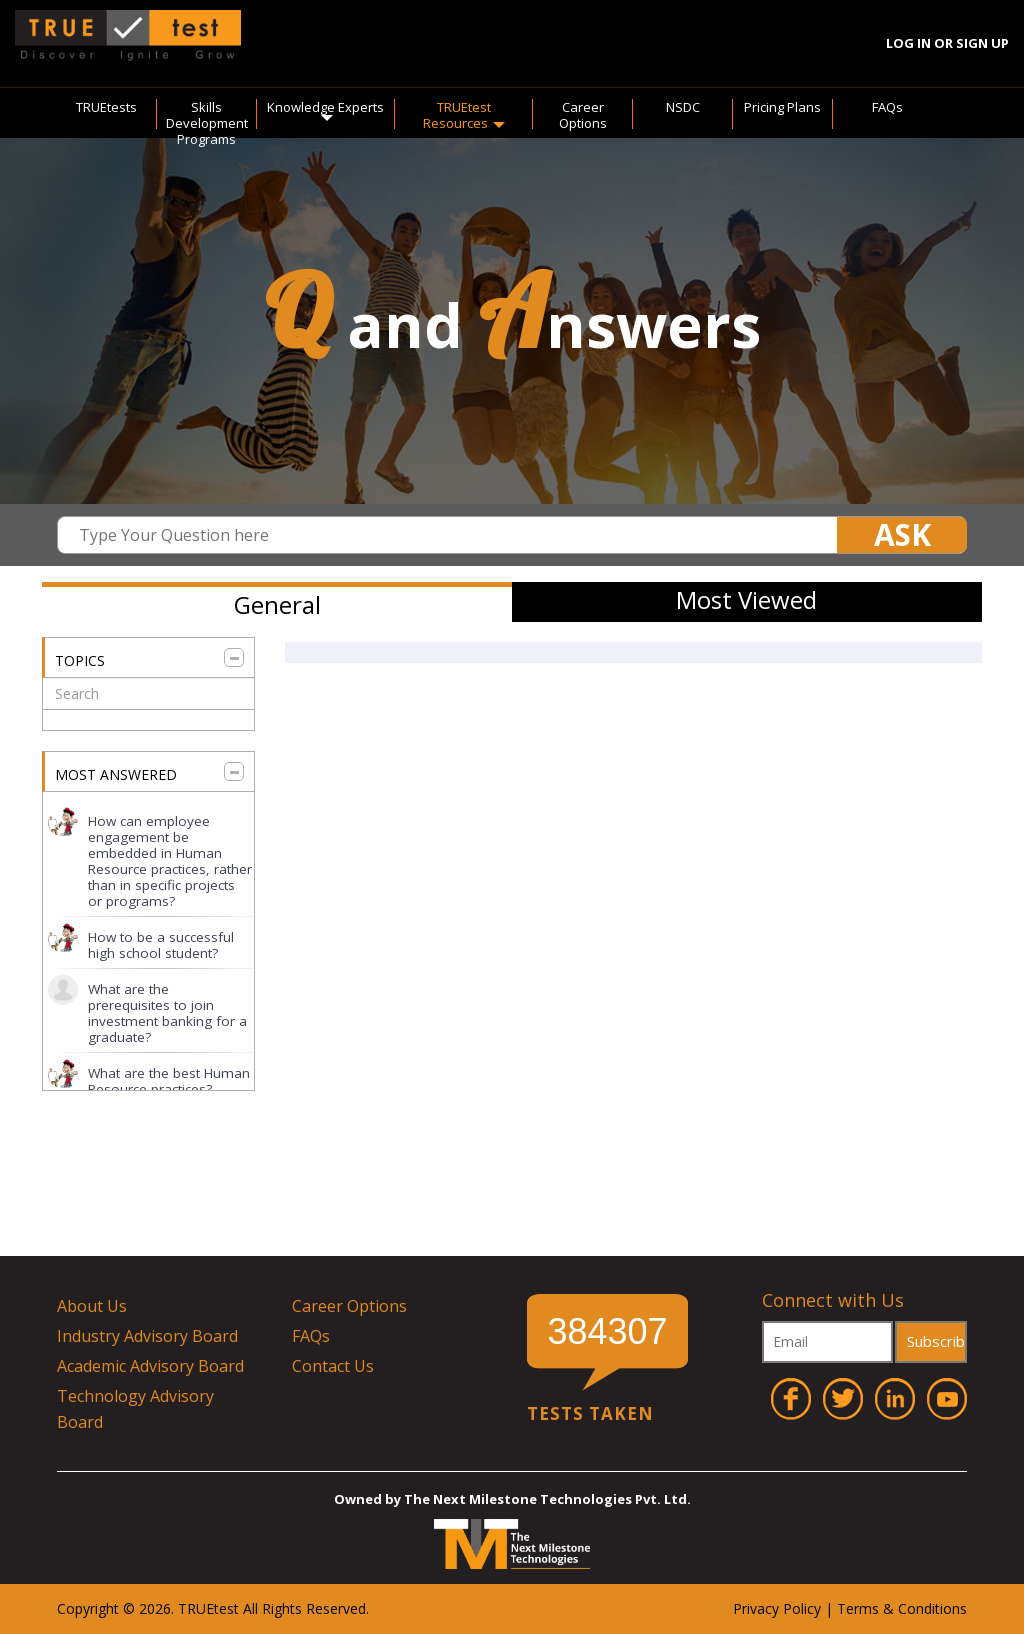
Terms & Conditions (902, 1608)
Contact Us (333, 1366)
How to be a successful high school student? (161, 945)
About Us (92, 1306)
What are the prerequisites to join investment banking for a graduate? (167, 1013)
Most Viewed (746, 599)
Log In (908, 43)
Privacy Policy (777, 1608)
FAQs (887, 107)
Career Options (583, 115)
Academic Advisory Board (150, 1366)
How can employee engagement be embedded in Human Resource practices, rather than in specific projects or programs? (170, 861)
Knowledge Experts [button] (325, 110)
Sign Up (982, 43)
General (277, 604)
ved (354, 1608)
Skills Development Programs (207, 123)
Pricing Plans (782, 107)
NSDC (683, 107)
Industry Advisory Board (147, 1336)
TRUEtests (106, 107)
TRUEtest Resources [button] (464, 115)
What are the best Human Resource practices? (169, 1081)
